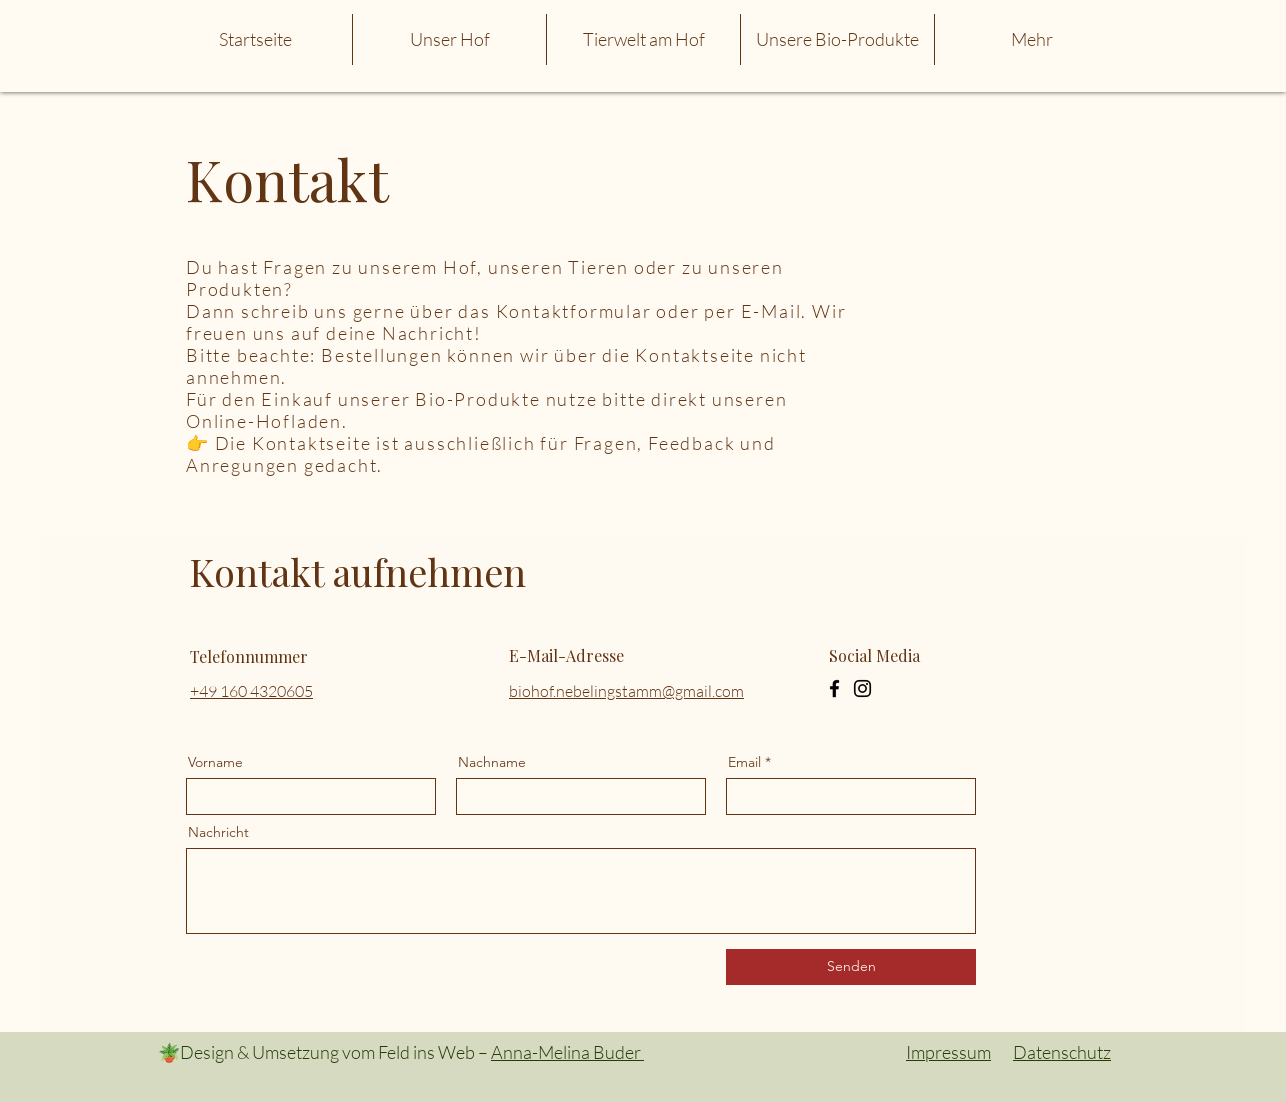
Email (744, 762)
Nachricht (218, 832)
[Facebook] (834, 688)
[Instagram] (862, 688)
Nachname (492, 762)
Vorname (215, 762)
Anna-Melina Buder (567, 1052)
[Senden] (851, 967)
